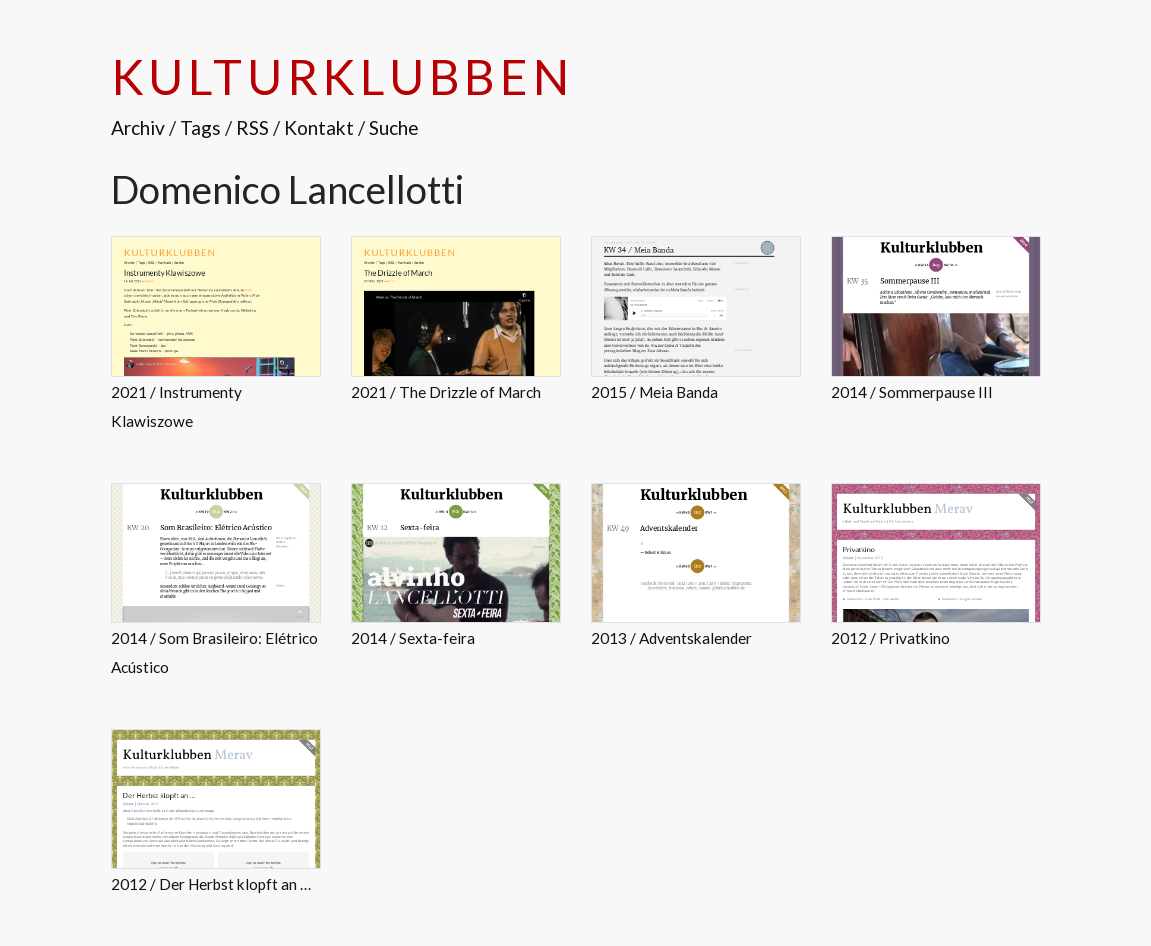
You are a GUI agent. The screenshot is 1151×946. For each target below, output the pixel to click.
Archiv (138, 127)
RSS (252, 127)
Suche (394, 127)
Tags (200, 127)
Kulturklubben (342, 76)
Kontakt (319, 127)
